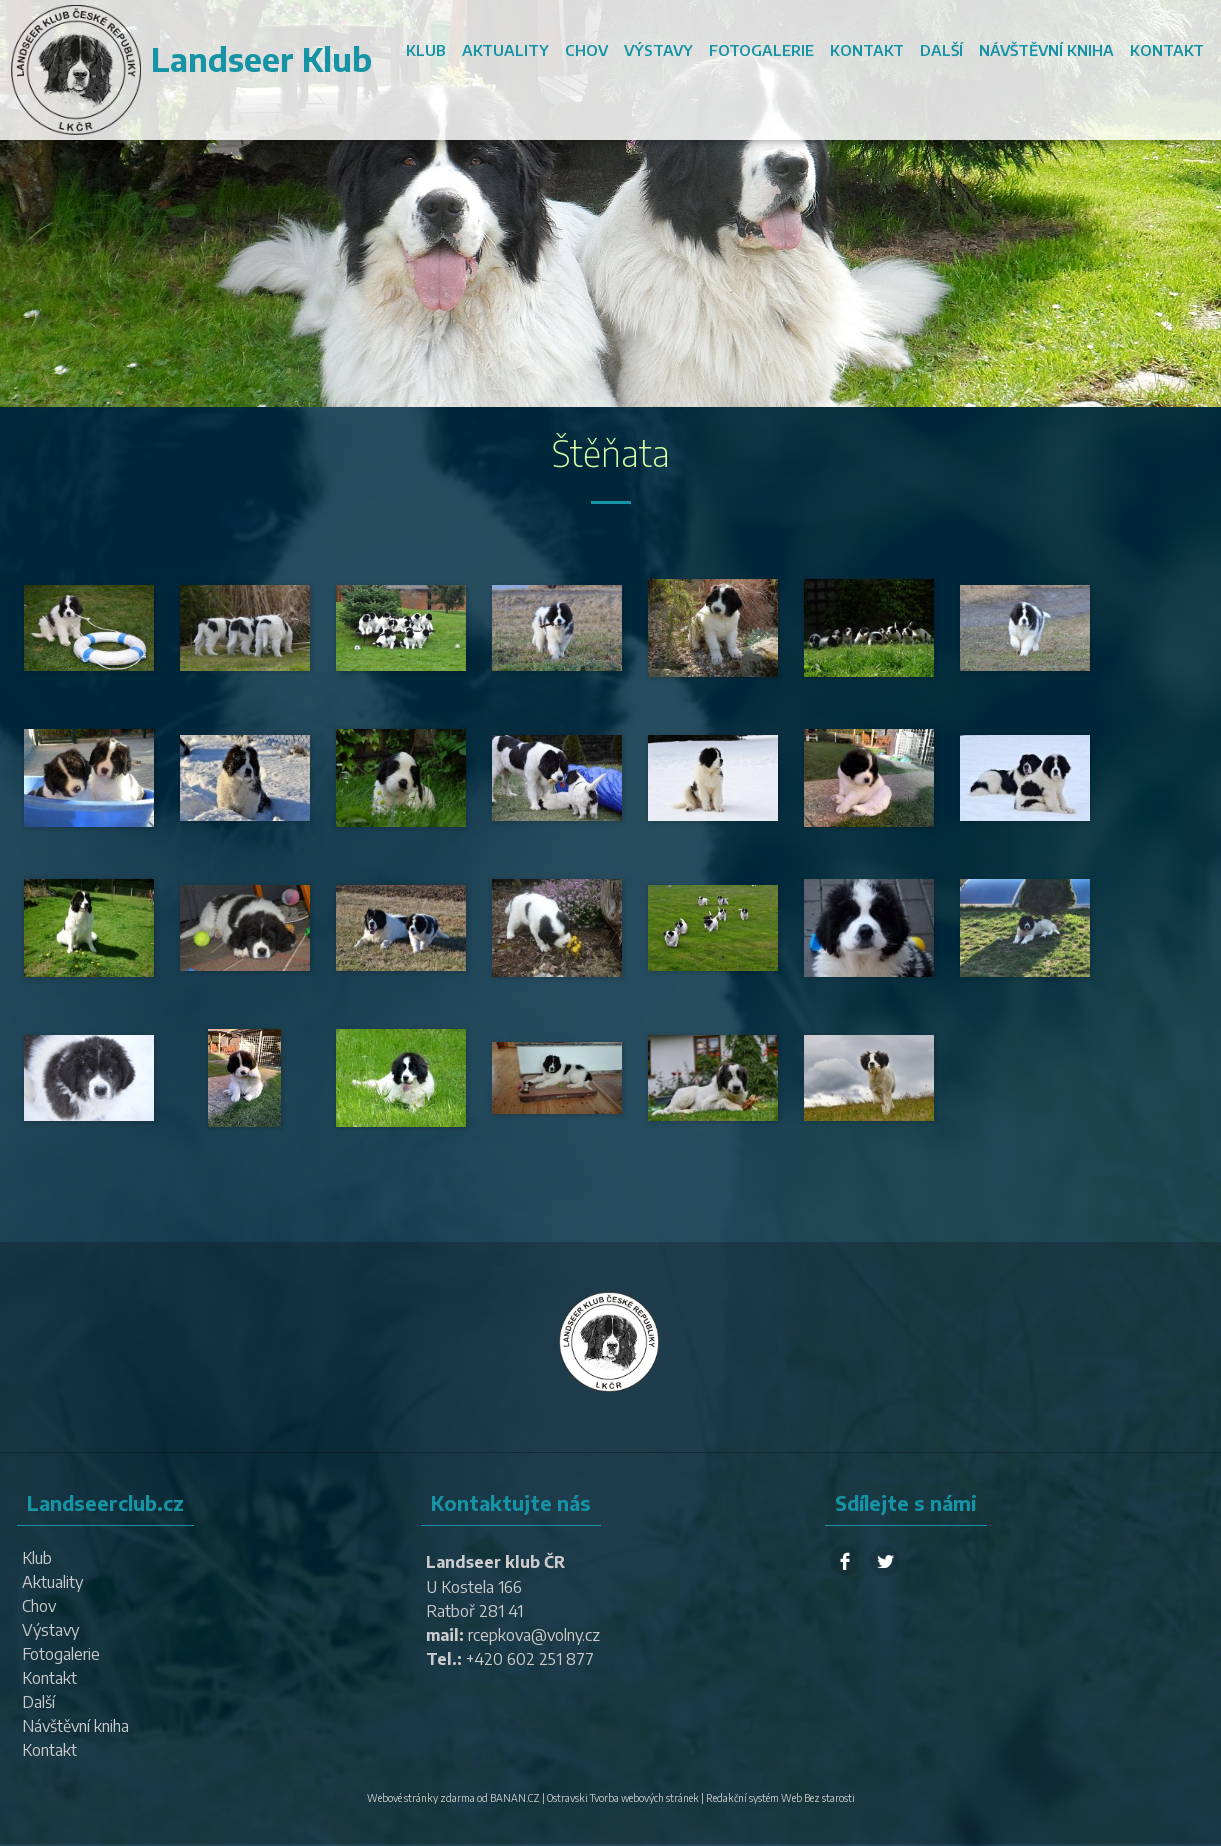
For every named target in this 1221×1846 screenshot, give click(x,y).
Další (941, 50)
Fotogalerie (761, 50)
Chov (586, 50)
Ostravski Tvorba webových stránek (623, 1798)
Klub (426, 50)
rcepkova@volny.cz (534, 1635)
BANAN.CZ (515, 1798)
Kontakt (867, 50)
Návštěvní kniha (1046, 50)
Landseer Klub (261, 59)
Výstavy (658, 50)
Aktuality (505, 50)
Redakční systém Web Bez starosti (780, 1798)
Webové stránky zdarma (421, 1798)
